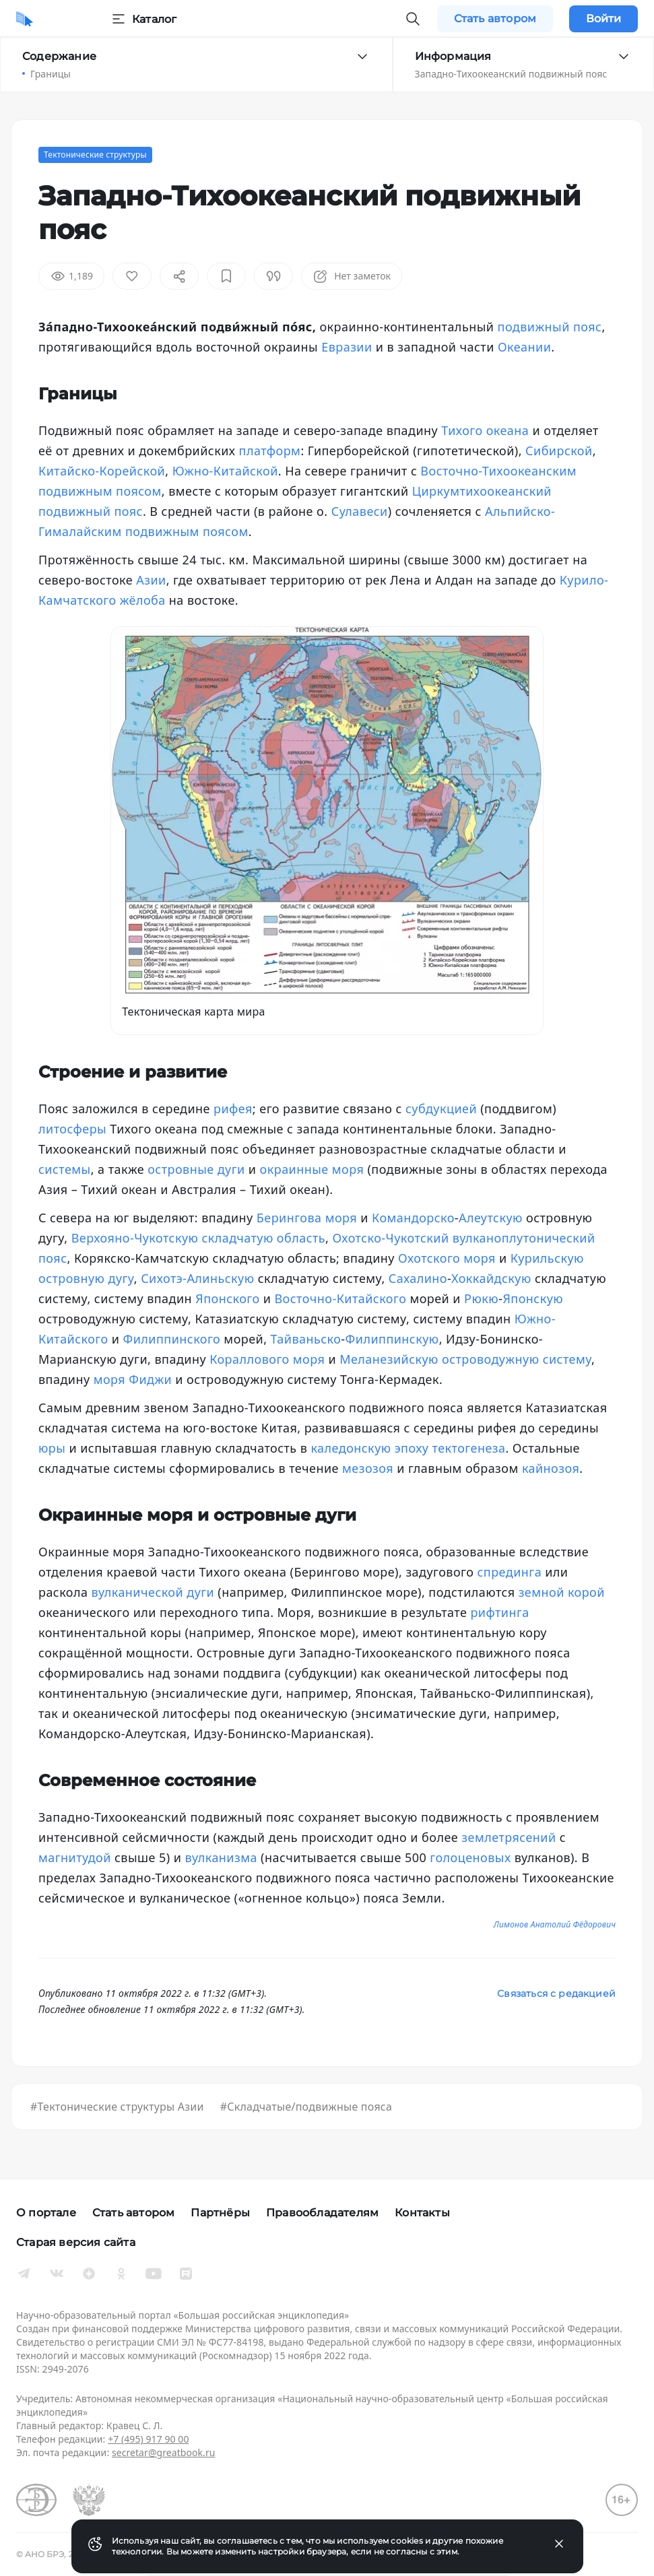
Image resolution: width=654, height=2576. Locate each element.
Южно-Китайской (225, 471)
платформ (270, 450)
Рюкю (481, 1298)
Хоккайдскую (491, 1278)
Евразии (346, 347)
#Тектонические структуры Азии (117, 2106)
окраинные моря (312, 1169)
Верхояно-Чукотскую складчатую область (198, 1238)
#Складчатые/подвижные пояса (306, 2106)
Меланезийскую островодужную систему (465, 1359)
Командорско (413, 1218)
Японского (227, 1298)
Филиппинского (172, 1339)
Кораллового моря (267, 1359)
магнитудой (74, 1857)
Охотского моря (447, 1258)
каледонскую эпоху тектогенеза (407, 1448)
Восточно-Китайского (340, 1298)
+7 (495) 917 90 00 (148, 2439)
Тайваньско (306, 1339)
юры (51, 1448)
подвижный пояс (550, 327)
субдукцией (441, 1108)
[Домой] (24, 19)
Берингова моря (307, 1218)
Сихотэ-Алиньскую (197, 1278)
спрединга (510, 1572)
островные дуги (196, 1169)
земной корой (562, 1592)
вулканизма (221, 1857)
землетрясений (508, 1837)
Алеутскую (491, 1218)
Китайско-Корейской (101, 471)
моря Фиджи (133, 1379)
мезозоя (367, 1468)
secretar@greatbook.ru (164, 2452)
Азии (151, 580)
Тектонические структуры (95, 154)
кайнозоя (550, 1468)
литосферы (72, 1129)
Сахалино (418, 1278)
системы (64, 1169)
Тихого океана (485, 430)
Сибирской (559, 450)
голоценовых (470, 1857)
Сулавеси (359, 511)
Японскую (532, 1298)
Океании (524, 347)
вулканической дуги (153, 1592)
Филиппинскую (392, 1339)
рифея (233, 1108)
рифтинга (499, 1612)
